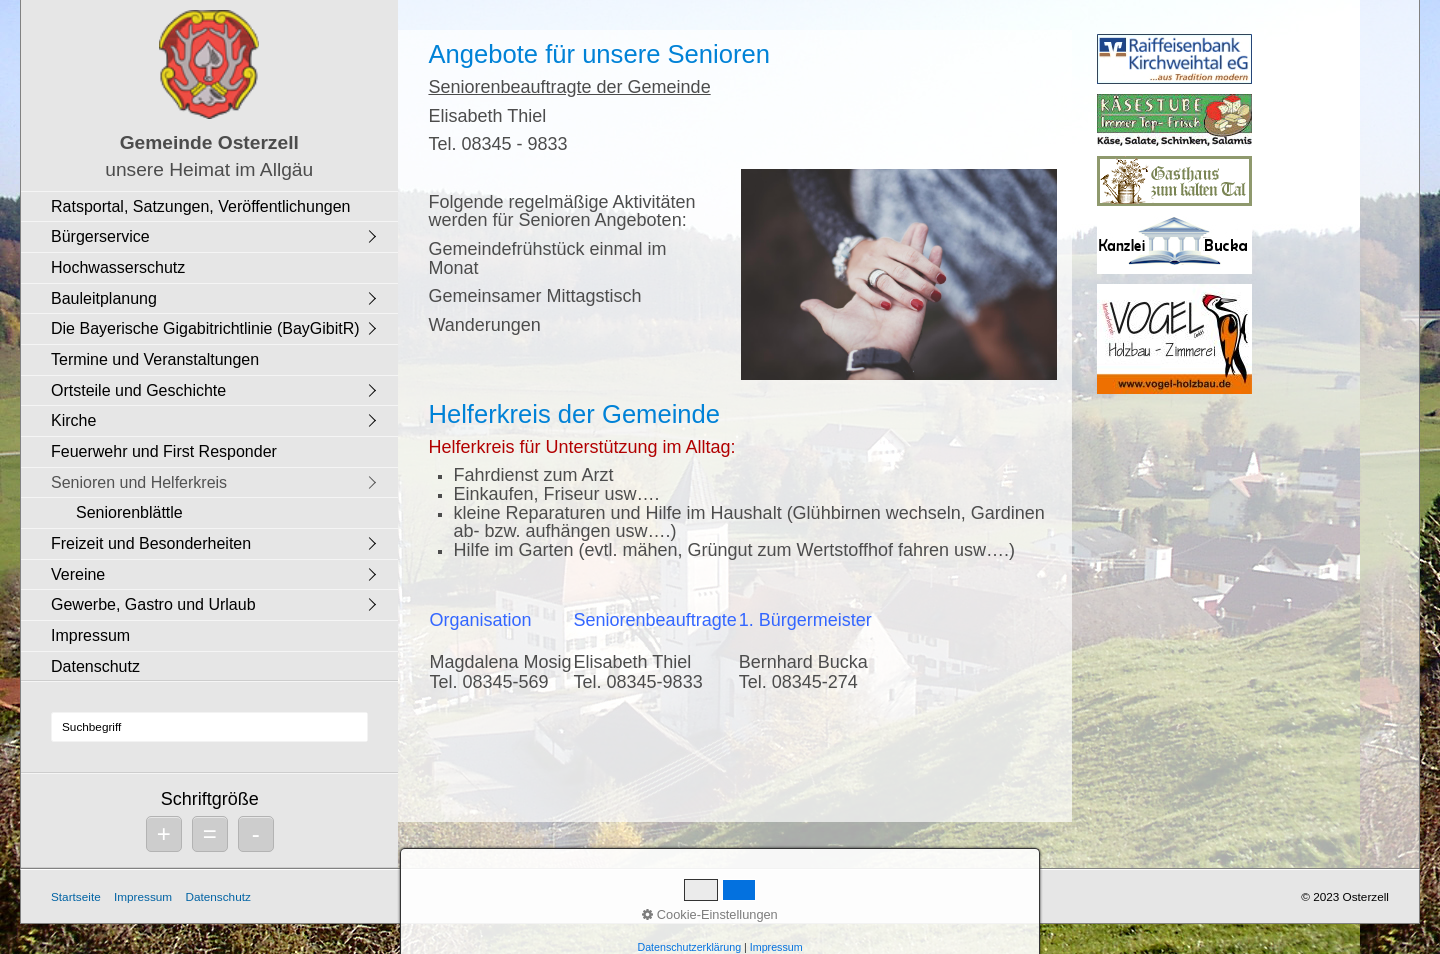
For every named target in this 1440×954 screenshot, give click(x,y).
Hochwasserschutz (118, 267)
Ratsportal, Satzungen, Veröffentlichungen (200, 206)
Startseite (76, 896)
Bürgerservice (100, 236)
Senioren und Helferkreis (139, 482)
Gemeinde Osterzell (209, 142)
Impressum (90, 635)
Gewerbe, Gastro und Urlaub (153, 604)
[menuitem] (214, 206)
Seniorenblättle (129, 512)
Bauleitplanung (104, 298)
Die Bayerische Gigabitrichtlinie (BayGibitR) (205, 328)
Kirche (73, 420)
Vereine (78, 574)
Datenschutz (95, 666)
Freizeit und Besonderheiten (151, 543)
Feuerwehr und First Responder (164, 451)
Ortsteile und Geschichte (138, 390)
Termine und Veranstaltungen (155, 359)
